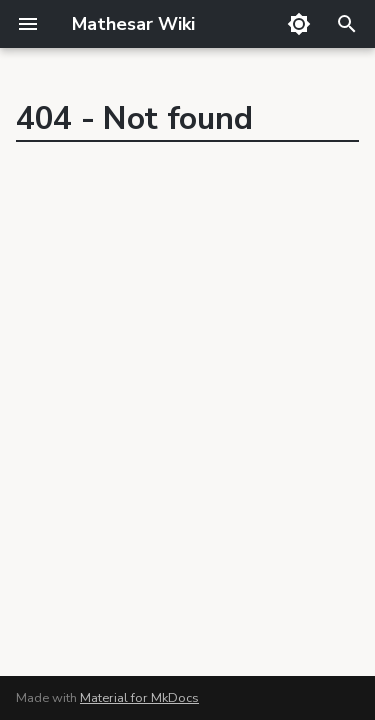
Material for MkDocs (139, 698)
